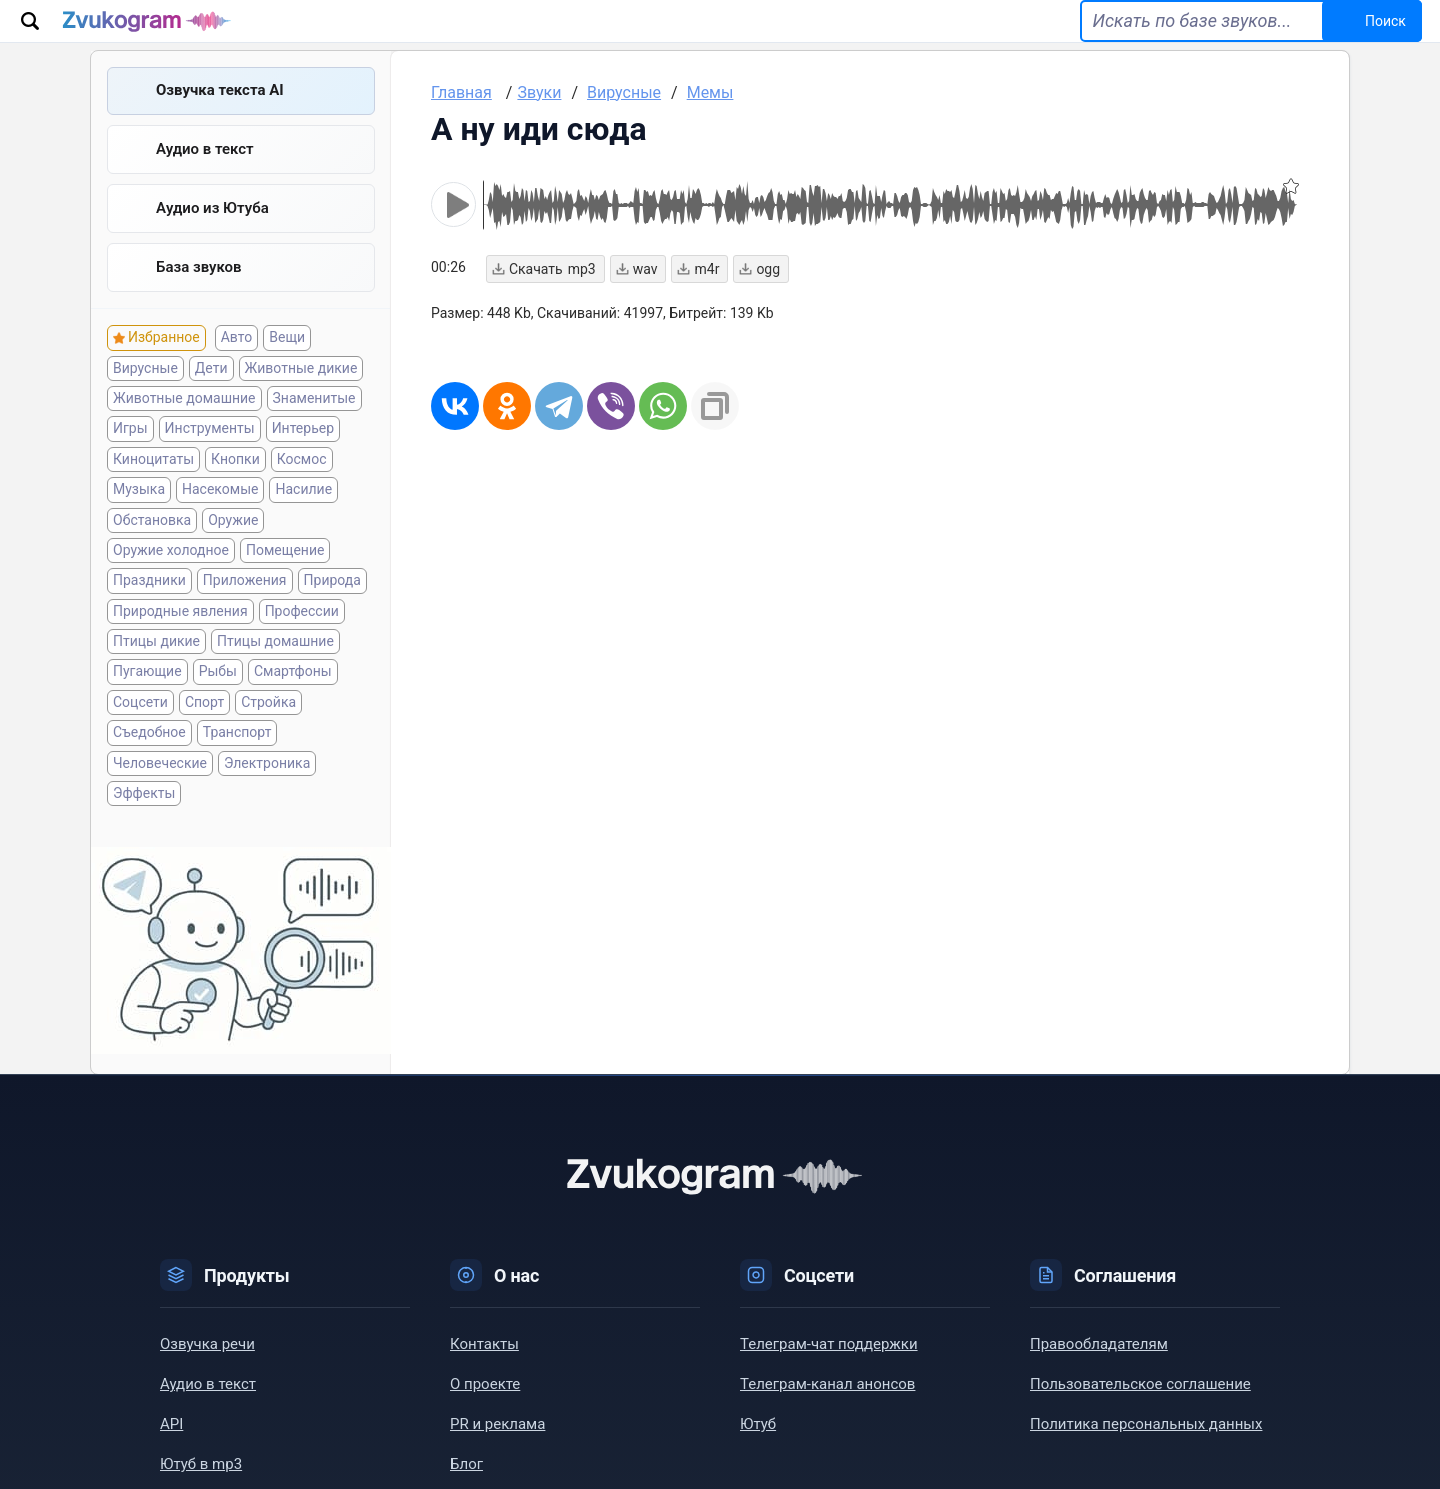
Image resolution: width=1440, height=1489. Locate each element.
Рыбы (218, 698)
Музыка (139, 516)
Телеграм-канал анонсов (827, 1411)
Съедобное (149, 759)
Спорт (204, 729)
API (171, 1451)
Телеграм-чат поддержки (829, 1371)
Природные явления (180, 638)
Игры (130, 455)
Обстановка (152, 546)
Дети (211, 394)
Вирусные (145, 394)
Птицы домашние (275, 668)
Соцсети (140, 729)
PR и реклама (497, 1451)
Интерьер (303, 455)
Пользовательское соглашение (1140, 1411)
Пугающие (147, 698)
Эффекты (144, 820)
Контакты (484, 1371)
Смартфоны (293, 698)
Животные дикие (301, 394)
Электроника (267, 789)
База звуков (199, 293)
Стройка (268, 729)
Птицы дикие (156, 668)
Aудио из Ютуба (212, 233)
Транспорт (237, 759)
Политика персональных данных (1146, 1451)
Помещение (285, 577)
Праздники (149, 607)
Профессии (302, 638)
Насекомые (220, 516)
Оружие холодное (171, 577)
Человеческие (160, 789)
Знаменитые (314, 425)
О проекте (485, 1411)
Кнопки (235, 486)
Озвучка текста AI (220, 113)
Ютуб (758, 1451)
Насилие (303, 516)
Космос (302, 486)
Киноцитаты (153, 486)
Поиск (1363, 32)
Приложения (245, 607)
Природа (332, 607)
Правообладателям (1099, 1371)
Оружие (233, 546)
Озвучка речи (207, 1371)
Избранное (164, 364)
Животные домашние (184, 425)
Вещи (287, 364)
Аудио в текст (205, 173)
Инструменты (210, 455)
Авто (237, 364)
